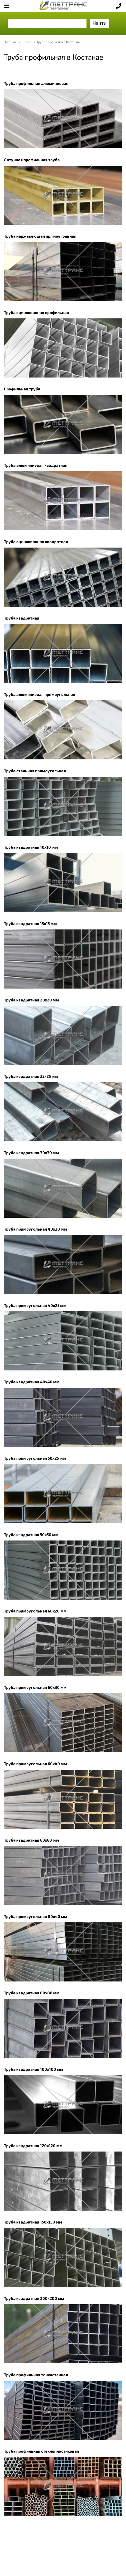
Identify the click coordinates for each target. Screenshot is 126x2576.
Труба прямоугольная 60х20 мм (35, 1611)
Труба (27, 42)
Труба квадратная (21, 618)
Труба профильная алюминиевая (36, 83)
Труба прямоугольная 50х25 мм (35, 1458)
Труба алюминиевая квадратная (35, 465)
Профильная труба (22, 389)
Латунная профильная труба (32, 159)
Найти (99, 23)
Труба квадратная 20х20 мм (31, 1000)
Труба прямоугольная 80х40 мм (35, 1916)
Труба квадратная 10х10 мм (31, 847)
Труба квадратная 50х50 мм (31, 1534)
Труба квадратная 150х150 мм (33, 2222)
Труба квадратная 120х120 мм (33, 2145)
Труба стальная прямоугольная (35, 770)
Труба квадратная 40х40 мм (31, 1381)
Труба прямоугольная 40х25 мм (35, 1305)
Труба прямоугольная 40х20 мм (35, 1229)
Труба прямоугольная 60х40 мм (35, 1763)
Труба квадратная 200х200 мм (34, 2298)
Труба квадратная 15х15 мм (30, 923)
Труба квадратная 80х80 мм (31, 1993)
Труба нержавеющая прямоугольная (40, 236)
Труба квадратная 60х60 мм (31, 1840)
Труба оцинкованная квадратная (36, 541)
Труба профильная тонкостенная (36, 2374)
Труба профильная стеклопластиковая (41, 2451)
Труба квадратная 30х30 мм (31, 1152)
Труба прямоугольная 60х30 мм (35, 1687)
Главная (11, 42)
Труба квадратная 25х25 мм (31, 1076)
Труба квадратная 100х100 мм (33, 2069)
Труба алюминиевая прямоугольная (39, 694)
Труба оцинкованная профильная (36, 312)
